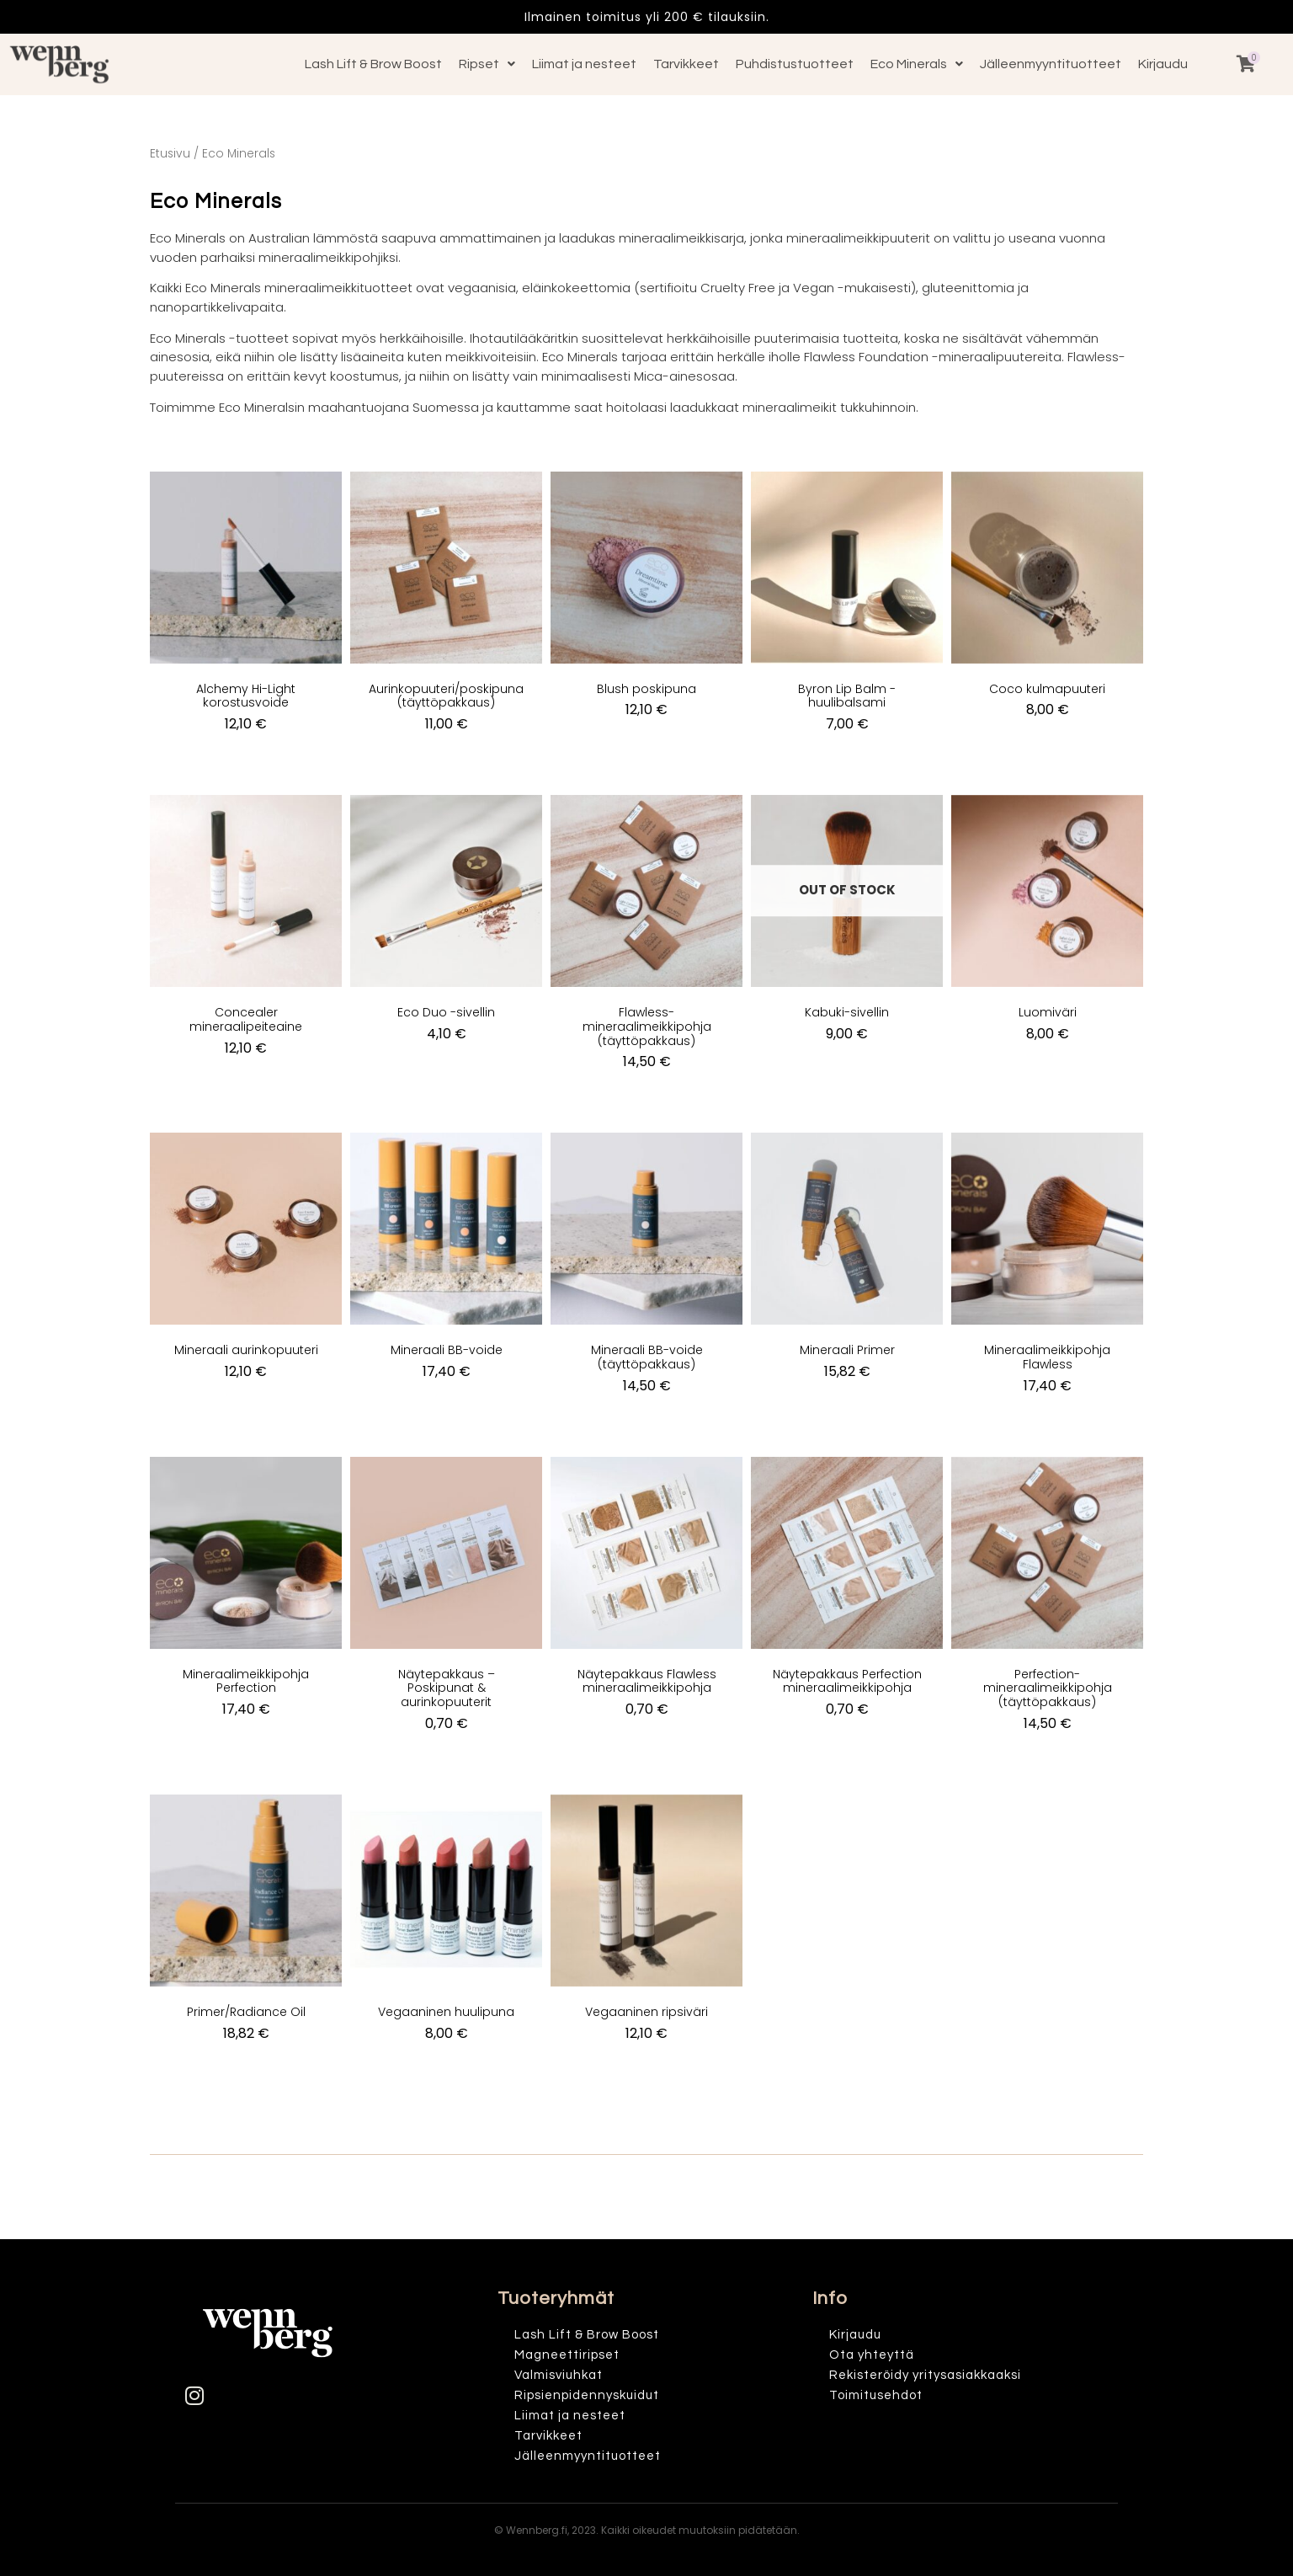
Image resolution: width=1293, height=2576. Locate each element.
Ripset (487, 64)
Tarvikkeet (686, 64)
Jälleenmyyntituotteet (1050, 64)
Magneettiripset (567, 2355)
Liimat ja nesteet (584, 64)
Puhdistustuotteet (795, 64)
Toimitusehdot (876, 2395)
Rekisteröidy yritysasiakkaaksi (925, 2375)
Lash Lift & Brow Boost (373, 64)
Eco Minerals (916, 64)
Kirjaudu (1163, 64)
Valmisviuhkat (558, 2375)
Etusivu (170, 154)
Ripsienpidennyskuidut (586, 2395)
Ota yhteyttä (871, 2355)
